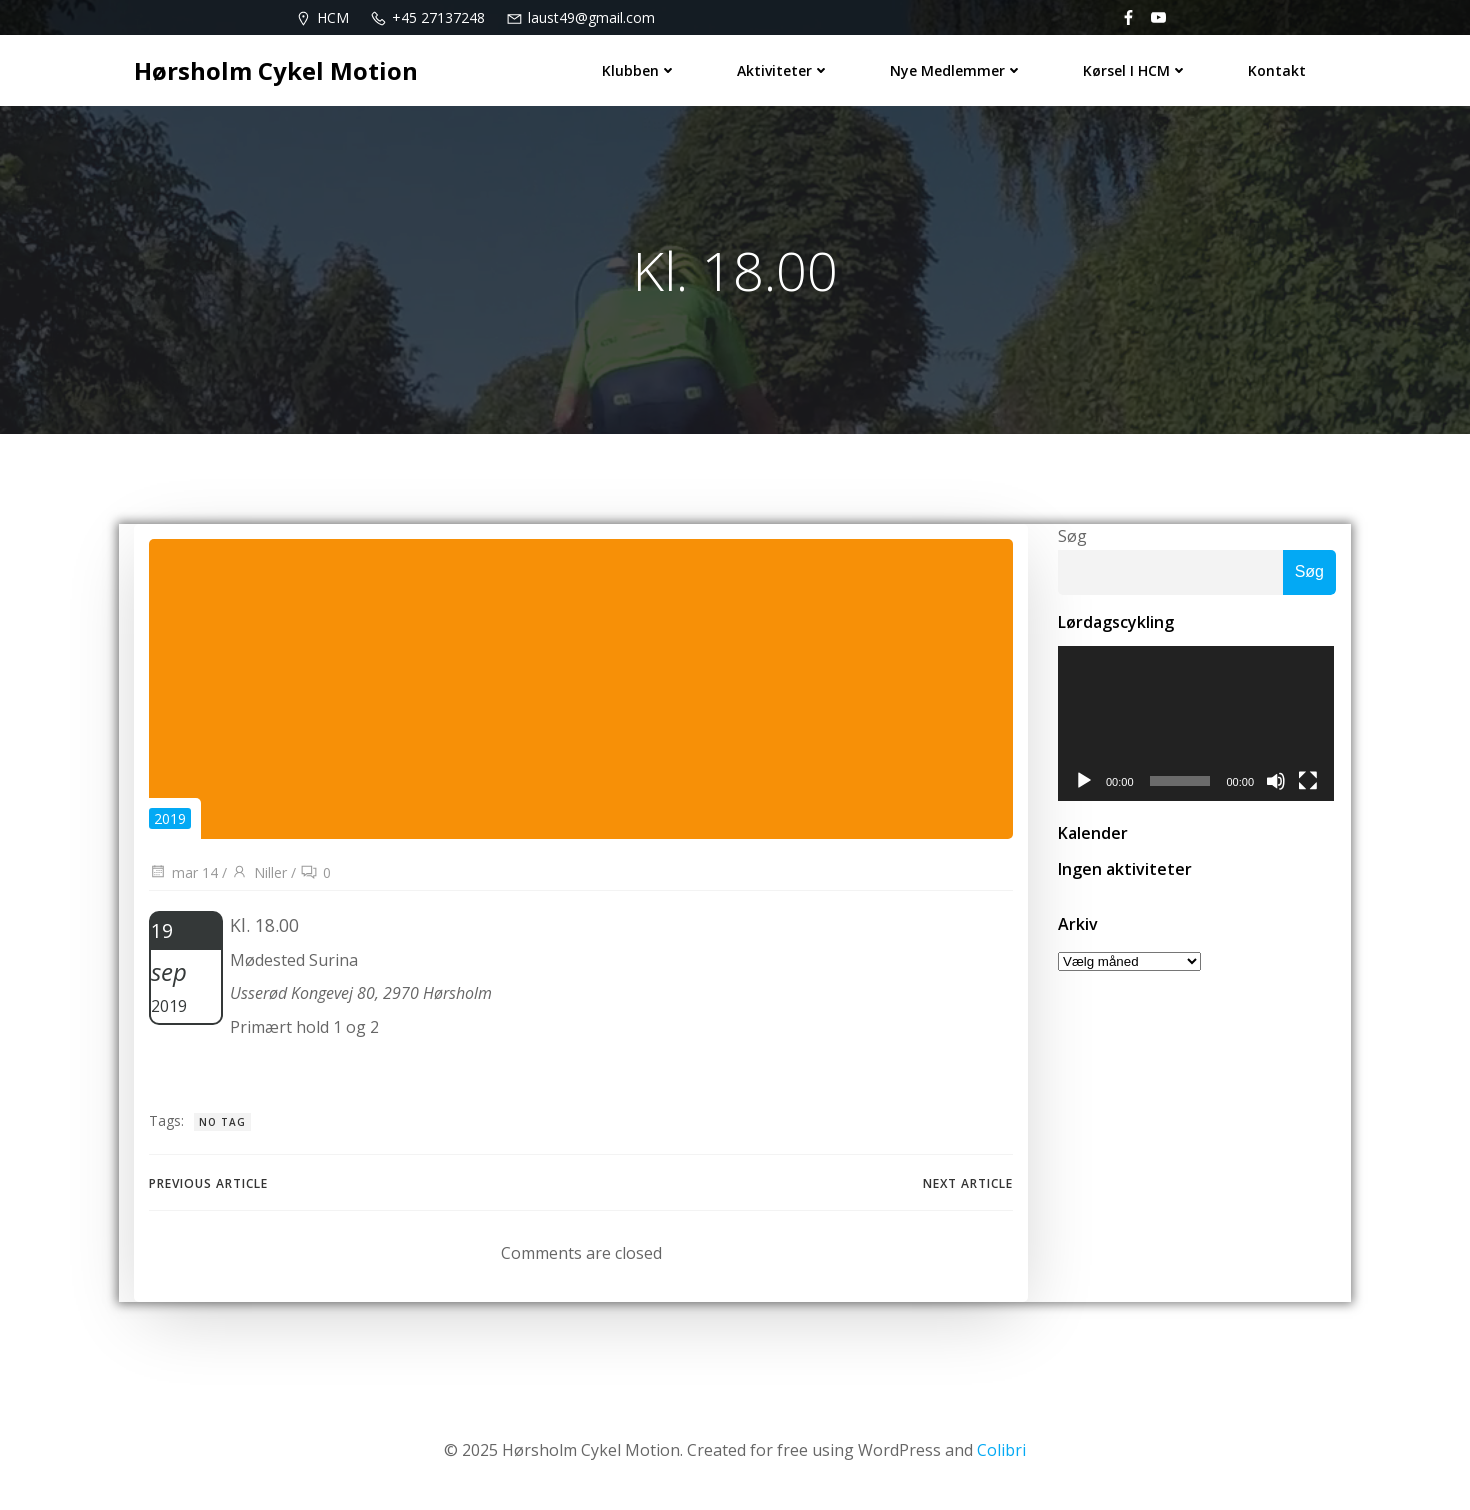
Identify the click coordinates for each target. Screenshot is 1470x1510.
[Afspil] (1084, 782)
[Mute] (1278, 782)
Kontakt (1277, 70)
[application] (1197, 724)
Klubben (639, 70)
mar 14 (183, 872)
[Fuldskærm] (1310, 782)
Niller (259, 872)
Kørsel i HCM (1135, 70)
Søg (1072, 536)
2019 (170, 818)
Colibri (1001, 1450)
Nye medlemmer (956, 70)
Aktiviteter (783, 70)
